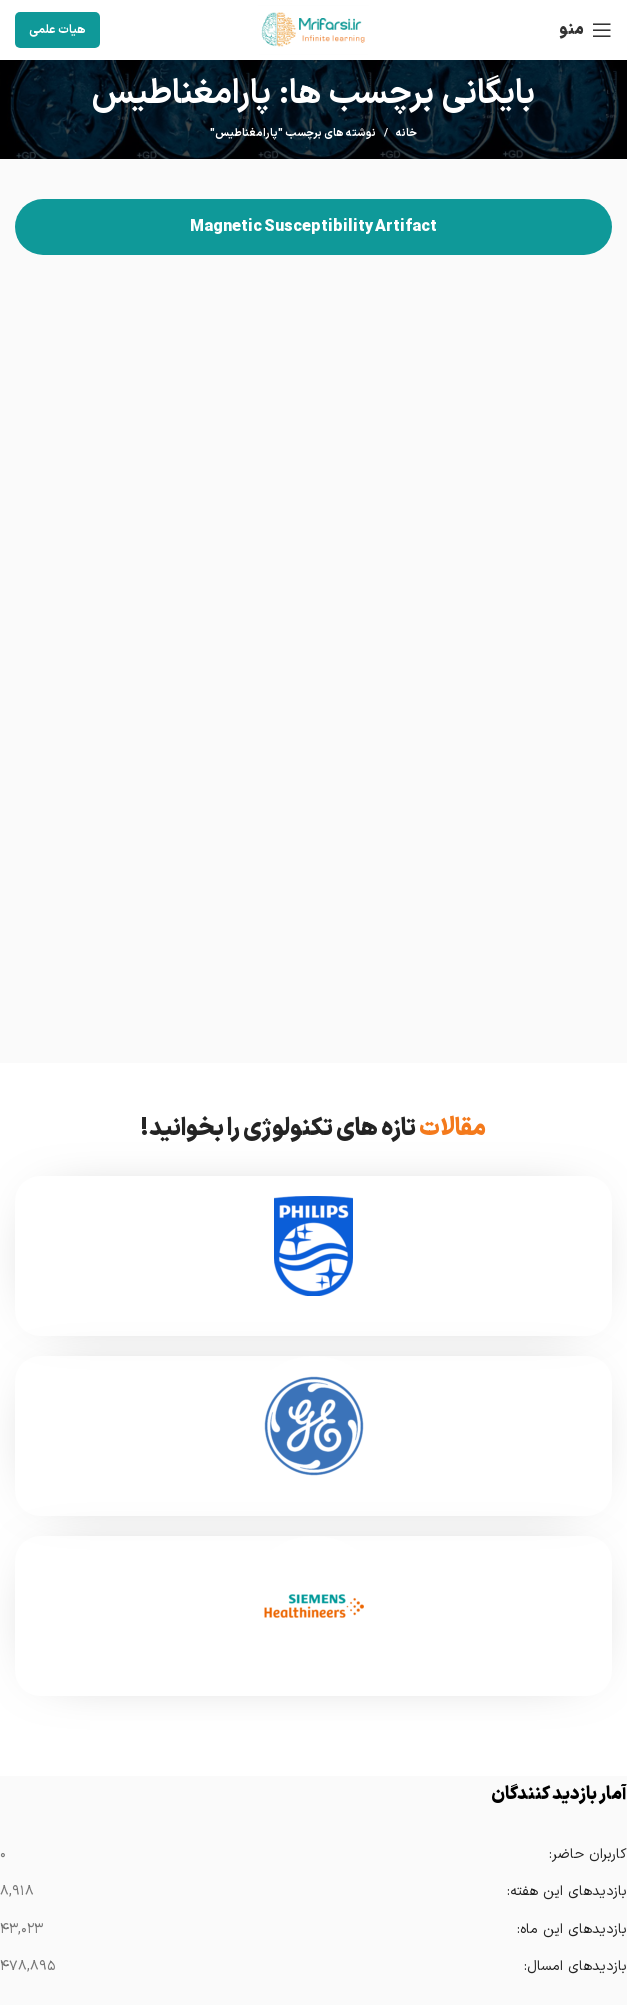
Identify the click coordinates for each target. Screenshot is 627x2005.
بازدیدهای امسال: (575, 1966)
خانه (406, 134)
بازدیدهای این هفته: (566, 1891)
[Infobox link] (313, 1256)
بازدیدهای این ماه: (571, 1929)
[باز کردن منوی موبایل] (585, 30)
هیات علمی (57, 30)
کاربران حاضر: (587, 1854)
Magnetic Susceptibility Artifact (313, 227)
